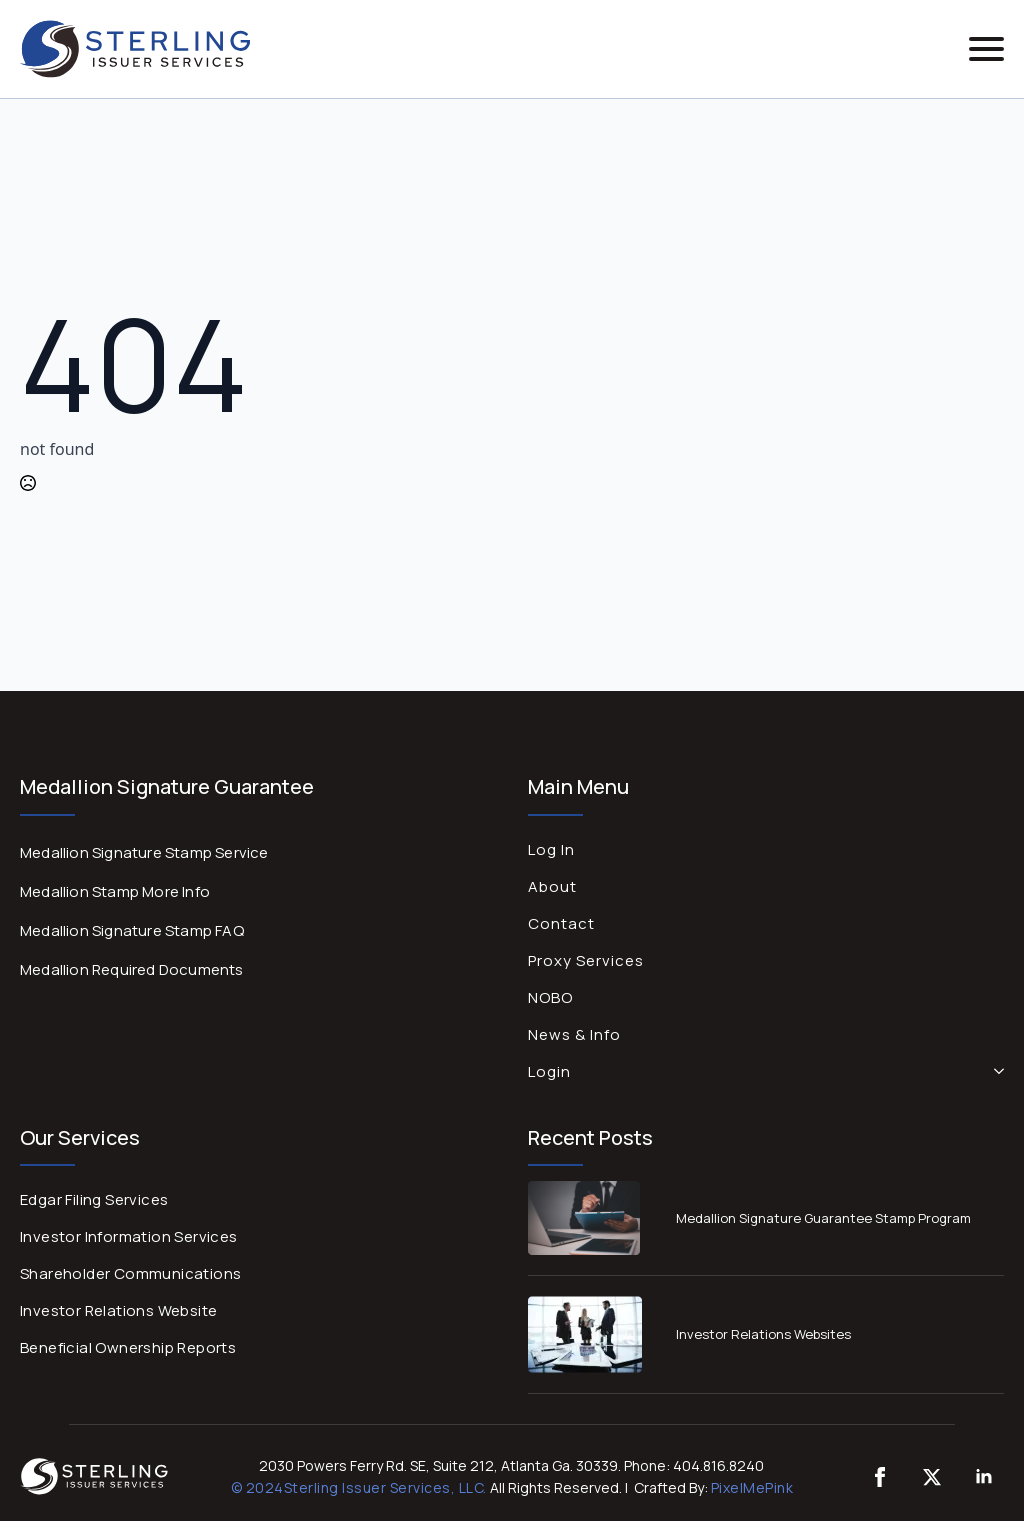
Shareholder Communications (130, 1273)
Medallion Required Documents (132, 969)
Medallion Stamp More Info (115, 891)
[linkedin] (984, 1477)
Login (549, 1071)
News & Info (574, 1034)
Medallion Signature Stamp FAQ (132, 930)
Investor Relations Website (118, 1310)
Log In (551, 849)
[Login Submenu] (995, 1071)
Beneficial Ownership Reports (128, 1347)
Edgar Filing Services (94, 1199)
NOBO (550, 997)
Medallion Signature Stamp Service (144, 852)
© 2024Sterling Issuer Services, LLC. (359, 1487)
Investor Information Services (129, 1236)
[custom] (880, 1477)
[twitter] (932, 1477)
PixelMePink (752, 1487)
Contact (561, 923)
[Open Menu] (986, 48)
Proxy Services (586, 960)
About (552, 886)
